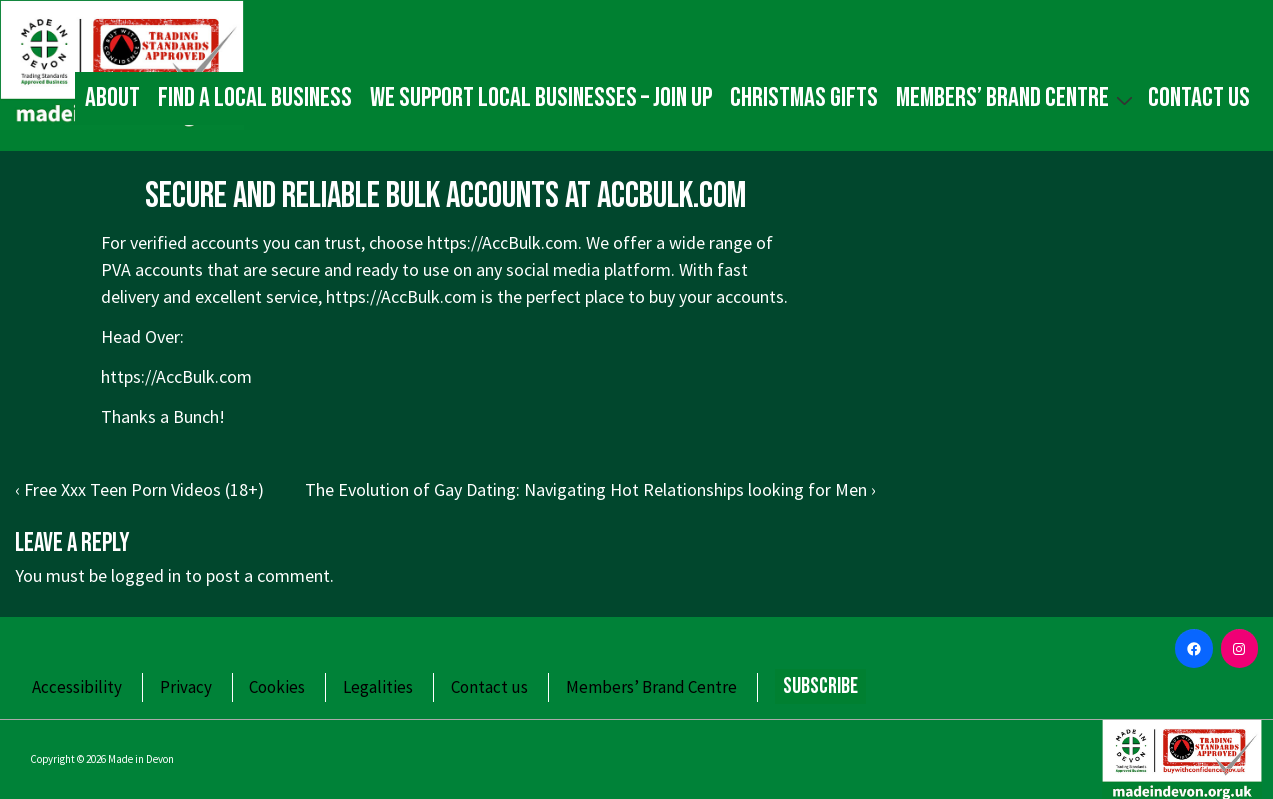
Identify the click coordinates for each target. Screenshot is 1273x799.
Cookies (277, 687)
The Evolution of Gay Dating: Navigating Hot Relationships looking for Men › (590, 489)
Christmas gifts (804, 98)
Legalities (378, 687)
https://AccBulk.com (401, 296)
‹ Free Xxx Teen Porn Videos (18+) (139, 489)
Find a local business (255, 98)
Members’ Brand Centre (1017, 97)
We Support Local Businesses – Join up (541, 98)
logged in (146, 575)
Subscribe (820, 686)
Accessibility (77, 687)
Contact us (1199, 98)
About (112, 98)
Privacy (186, 687)
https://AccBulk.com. (504, 242)
